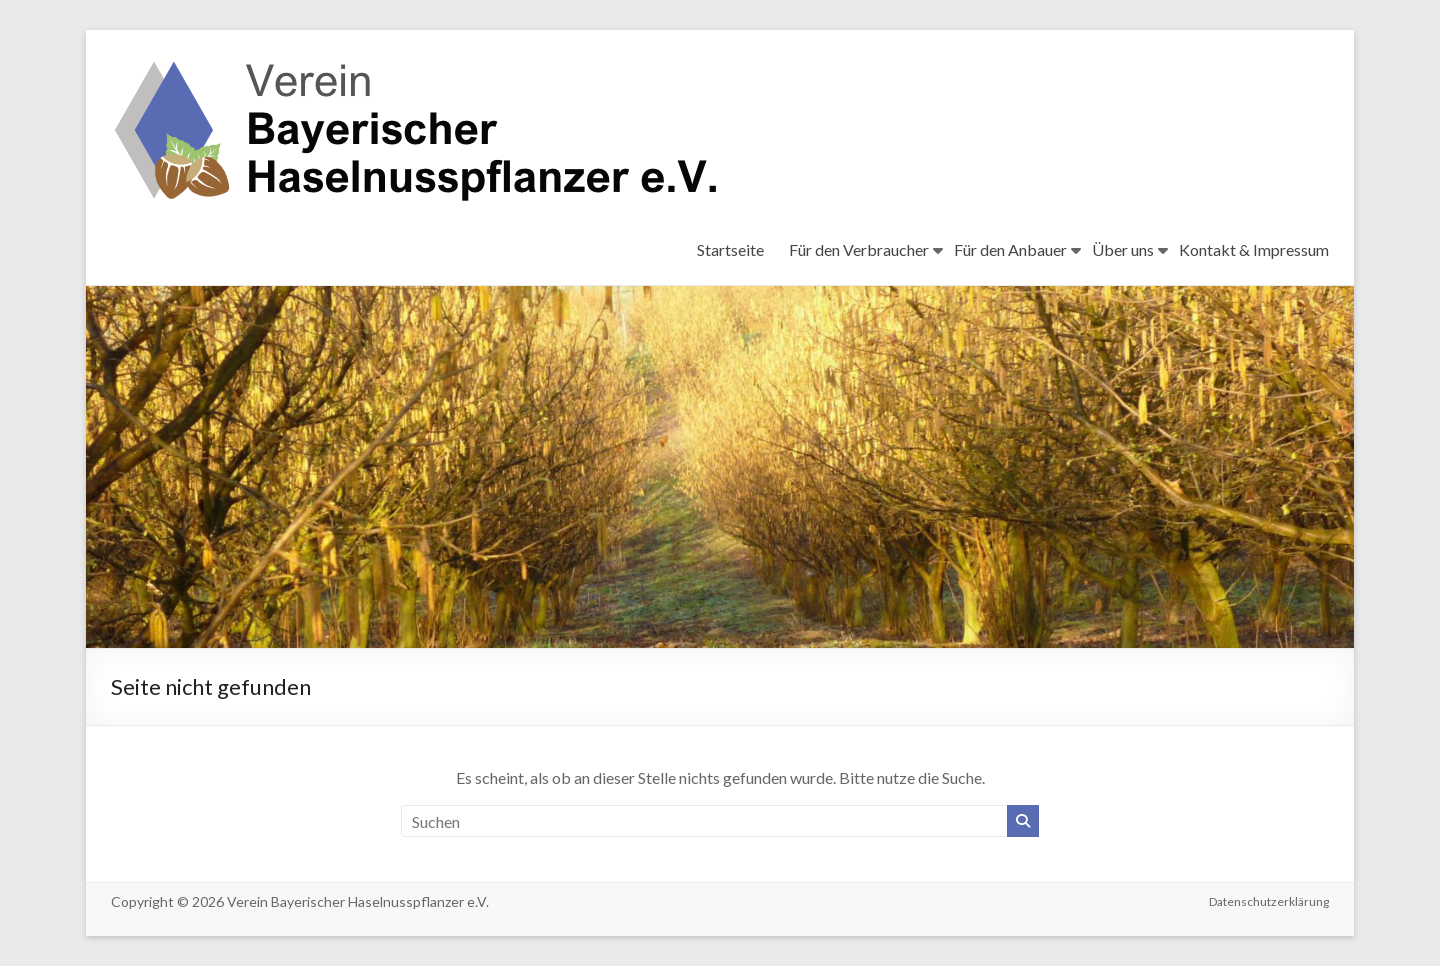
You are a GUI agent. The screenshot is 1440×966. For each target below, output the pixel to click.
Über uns (1123, 249)
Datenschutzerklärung (1269, 901)
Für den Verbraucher (859, 249)
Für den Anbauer (1010, 249)
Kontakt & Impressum (1254, 249)
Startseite (730, 249)
